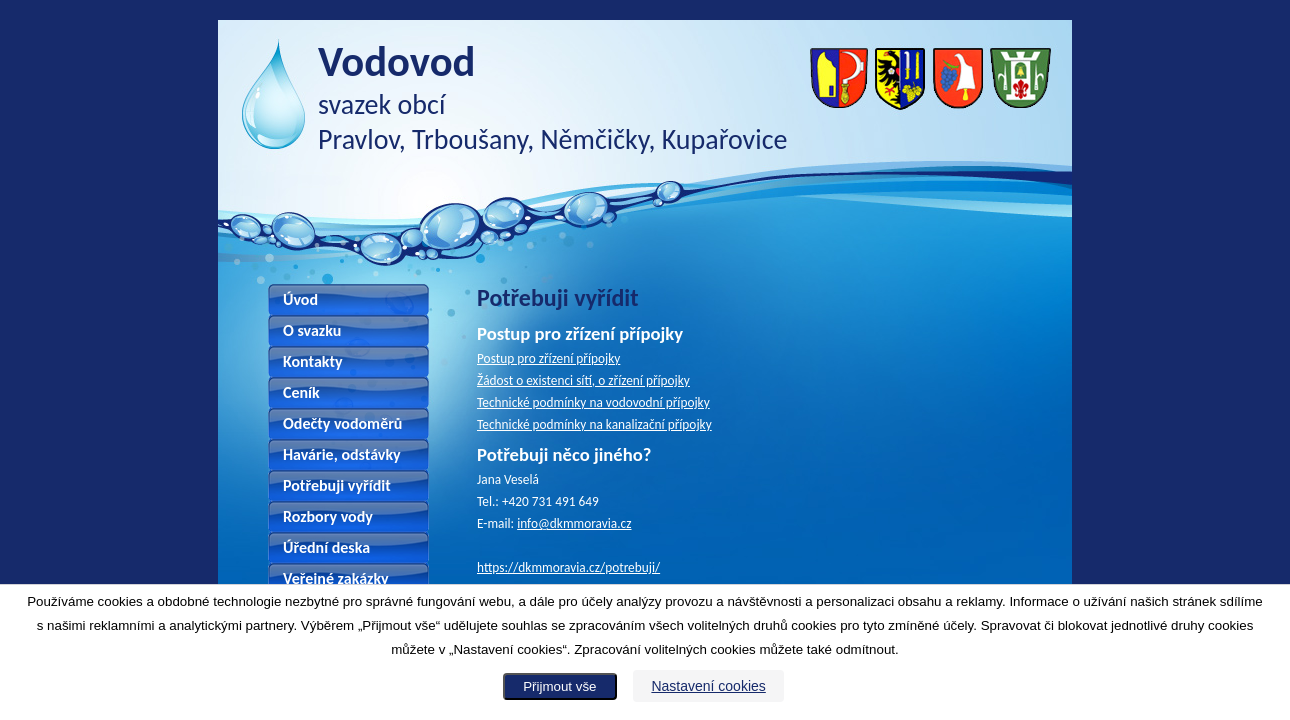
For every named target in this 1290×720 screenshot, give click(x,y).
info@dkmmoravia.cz (574, 523)
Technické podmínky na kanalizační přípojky (594, 424)
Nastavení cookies (708, 686)
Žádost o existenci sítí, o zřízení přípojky (583, 380)
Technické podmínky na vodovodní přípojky (593, 402)
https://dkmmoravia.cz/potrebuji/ (568, 567)
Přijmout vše (559, 686)
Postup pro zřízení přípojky (548, 358)
